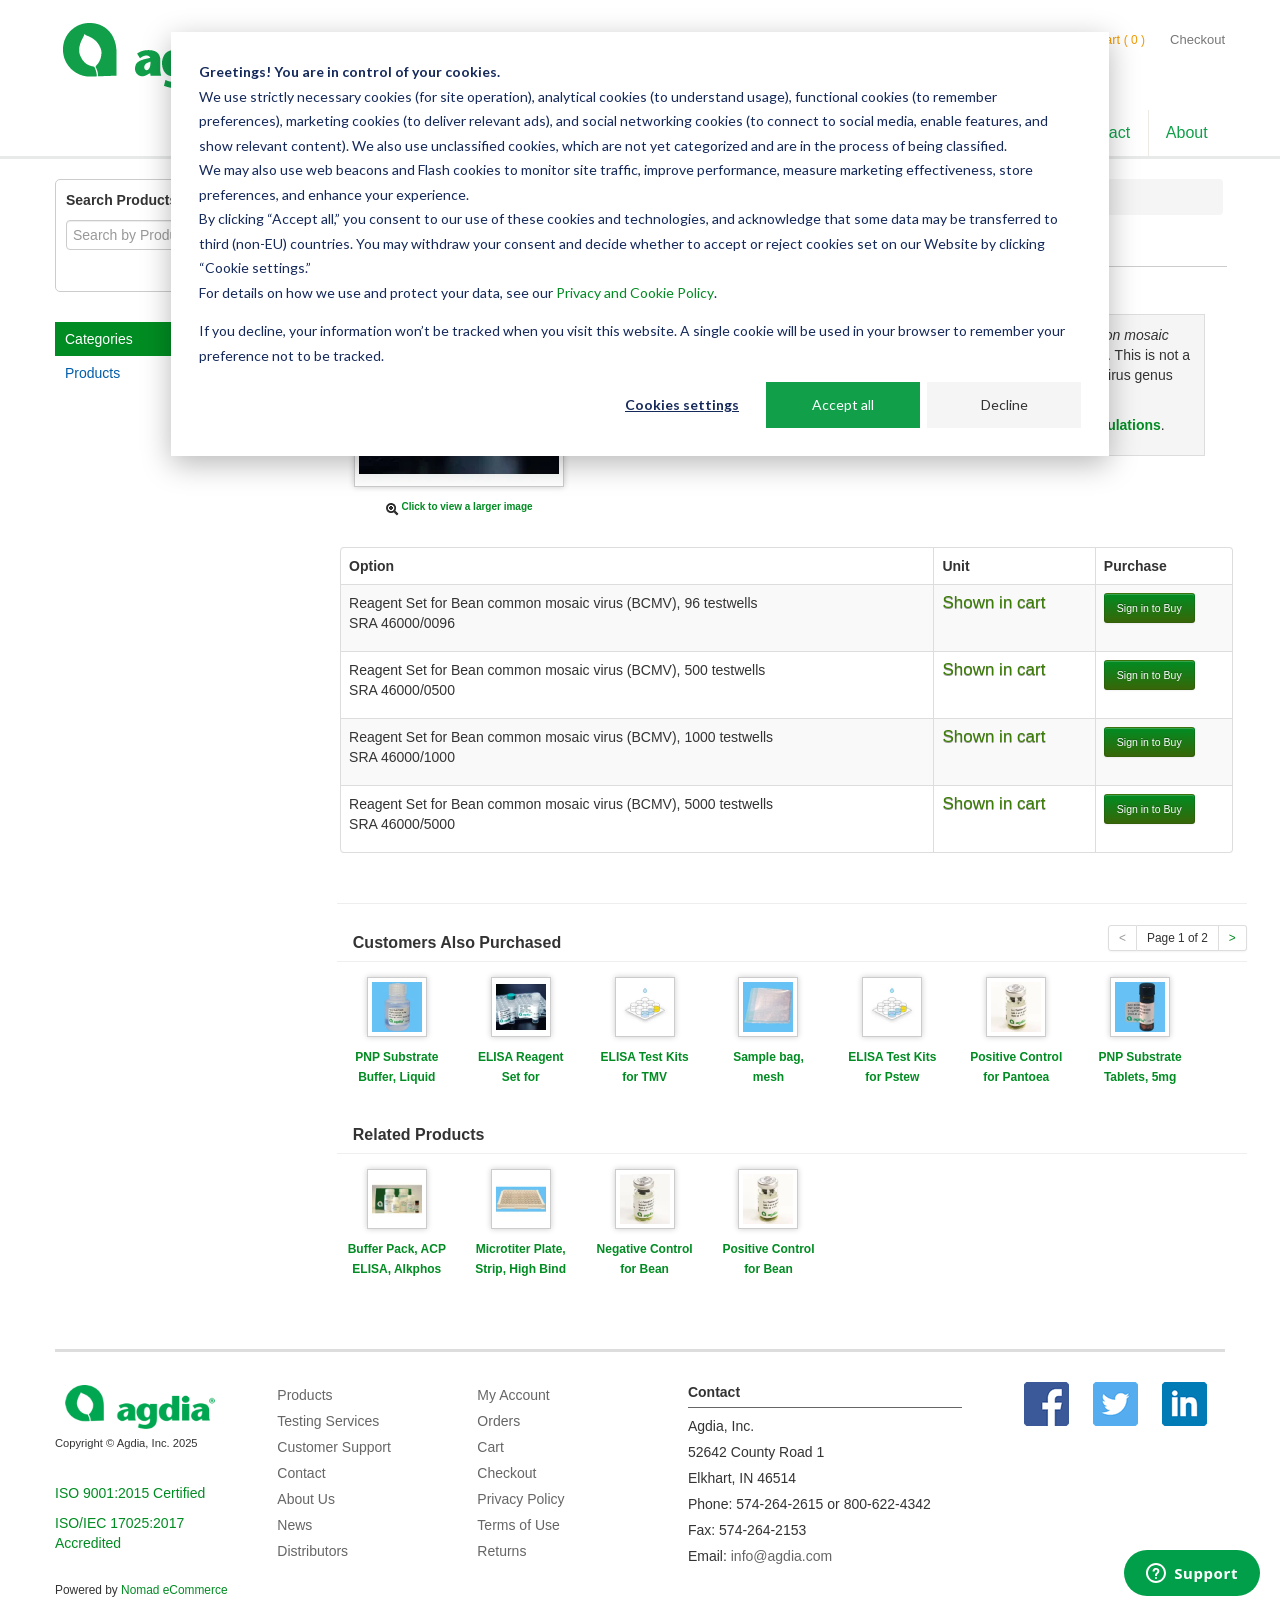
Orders (498, 1421)
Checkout (1197, 39)
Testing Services (328, 1421)
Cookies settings (682, 404)
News (294, 1525)
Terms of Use (518, 1525)
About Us (306, 1499)
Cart (490, 1447)
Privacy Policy (520, 1499)
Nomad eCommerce (174, 1590)
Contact (301, 1473)
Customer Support (334, 1447)
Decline (1004, 404)
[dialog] (640, 244)
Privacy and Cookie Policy (635, 292)
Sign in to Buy (1149, 608)
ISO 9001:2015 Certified (130, 1493)
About (1187, 132)
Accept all (843, 404)
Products (92, 373)
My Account (513, 1395)
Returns (501, 1551)
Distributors (312, 1551)
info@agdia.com (781, 1556)
